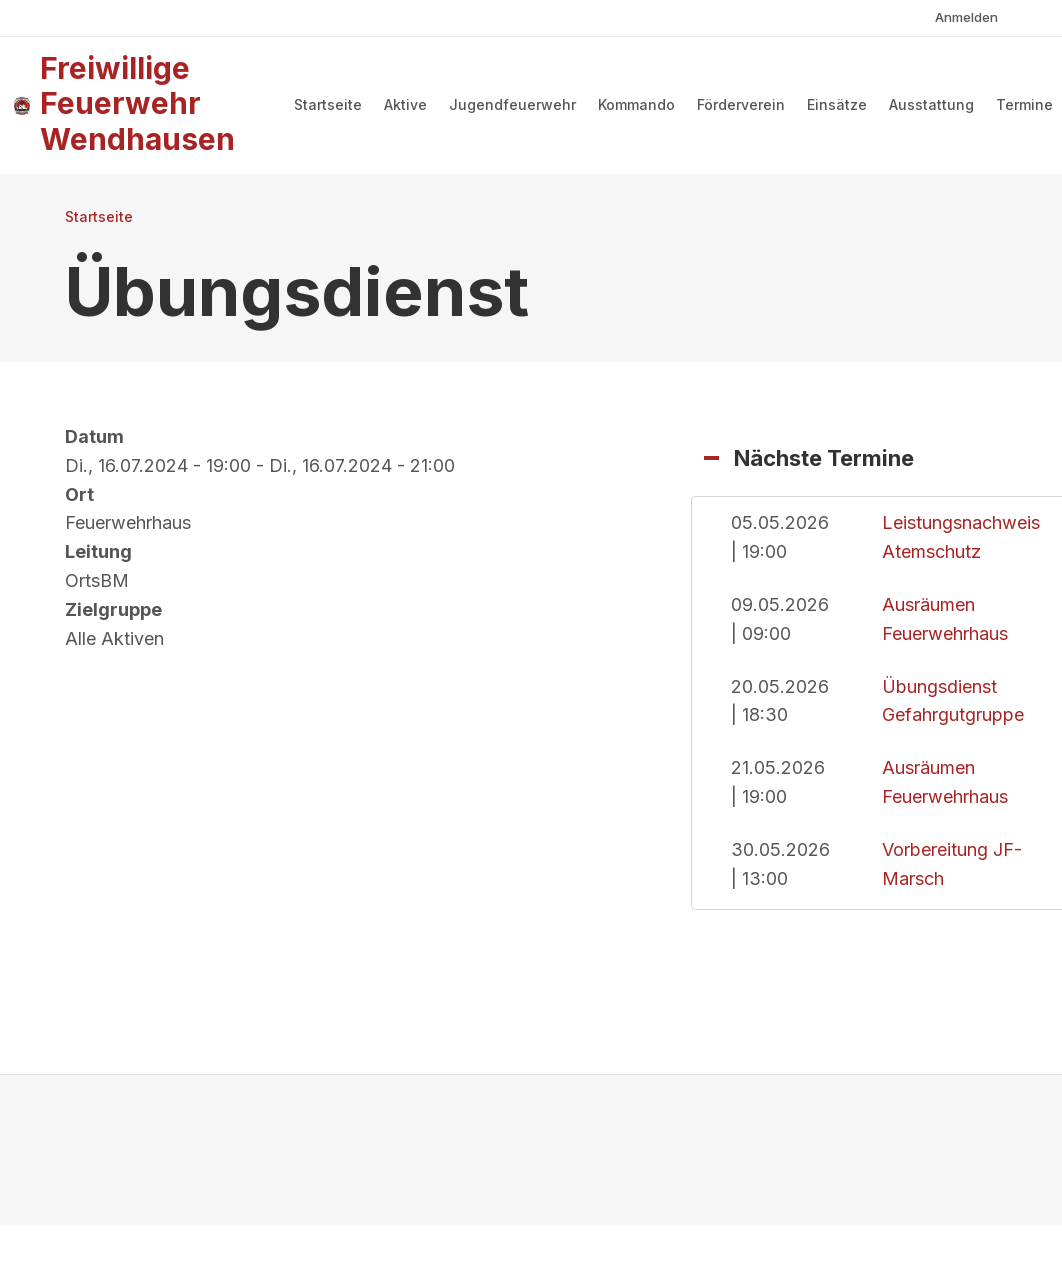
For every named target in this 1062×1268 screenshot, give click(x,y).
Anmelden (966, 17)
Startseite (328, 104)
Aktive (405, 104)
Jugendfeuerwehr (512, 104)
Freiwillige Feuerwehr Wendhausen (137, 104)
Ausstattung (931, 104)
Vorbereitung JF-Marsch (952, 864)
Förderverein (741, 104)
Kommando (636, 104)
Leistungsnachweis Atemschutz (961, 537)
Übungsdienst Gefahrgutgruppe (953, 701)
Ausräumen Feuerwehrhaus (945, 619)
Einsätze (837, 104)
